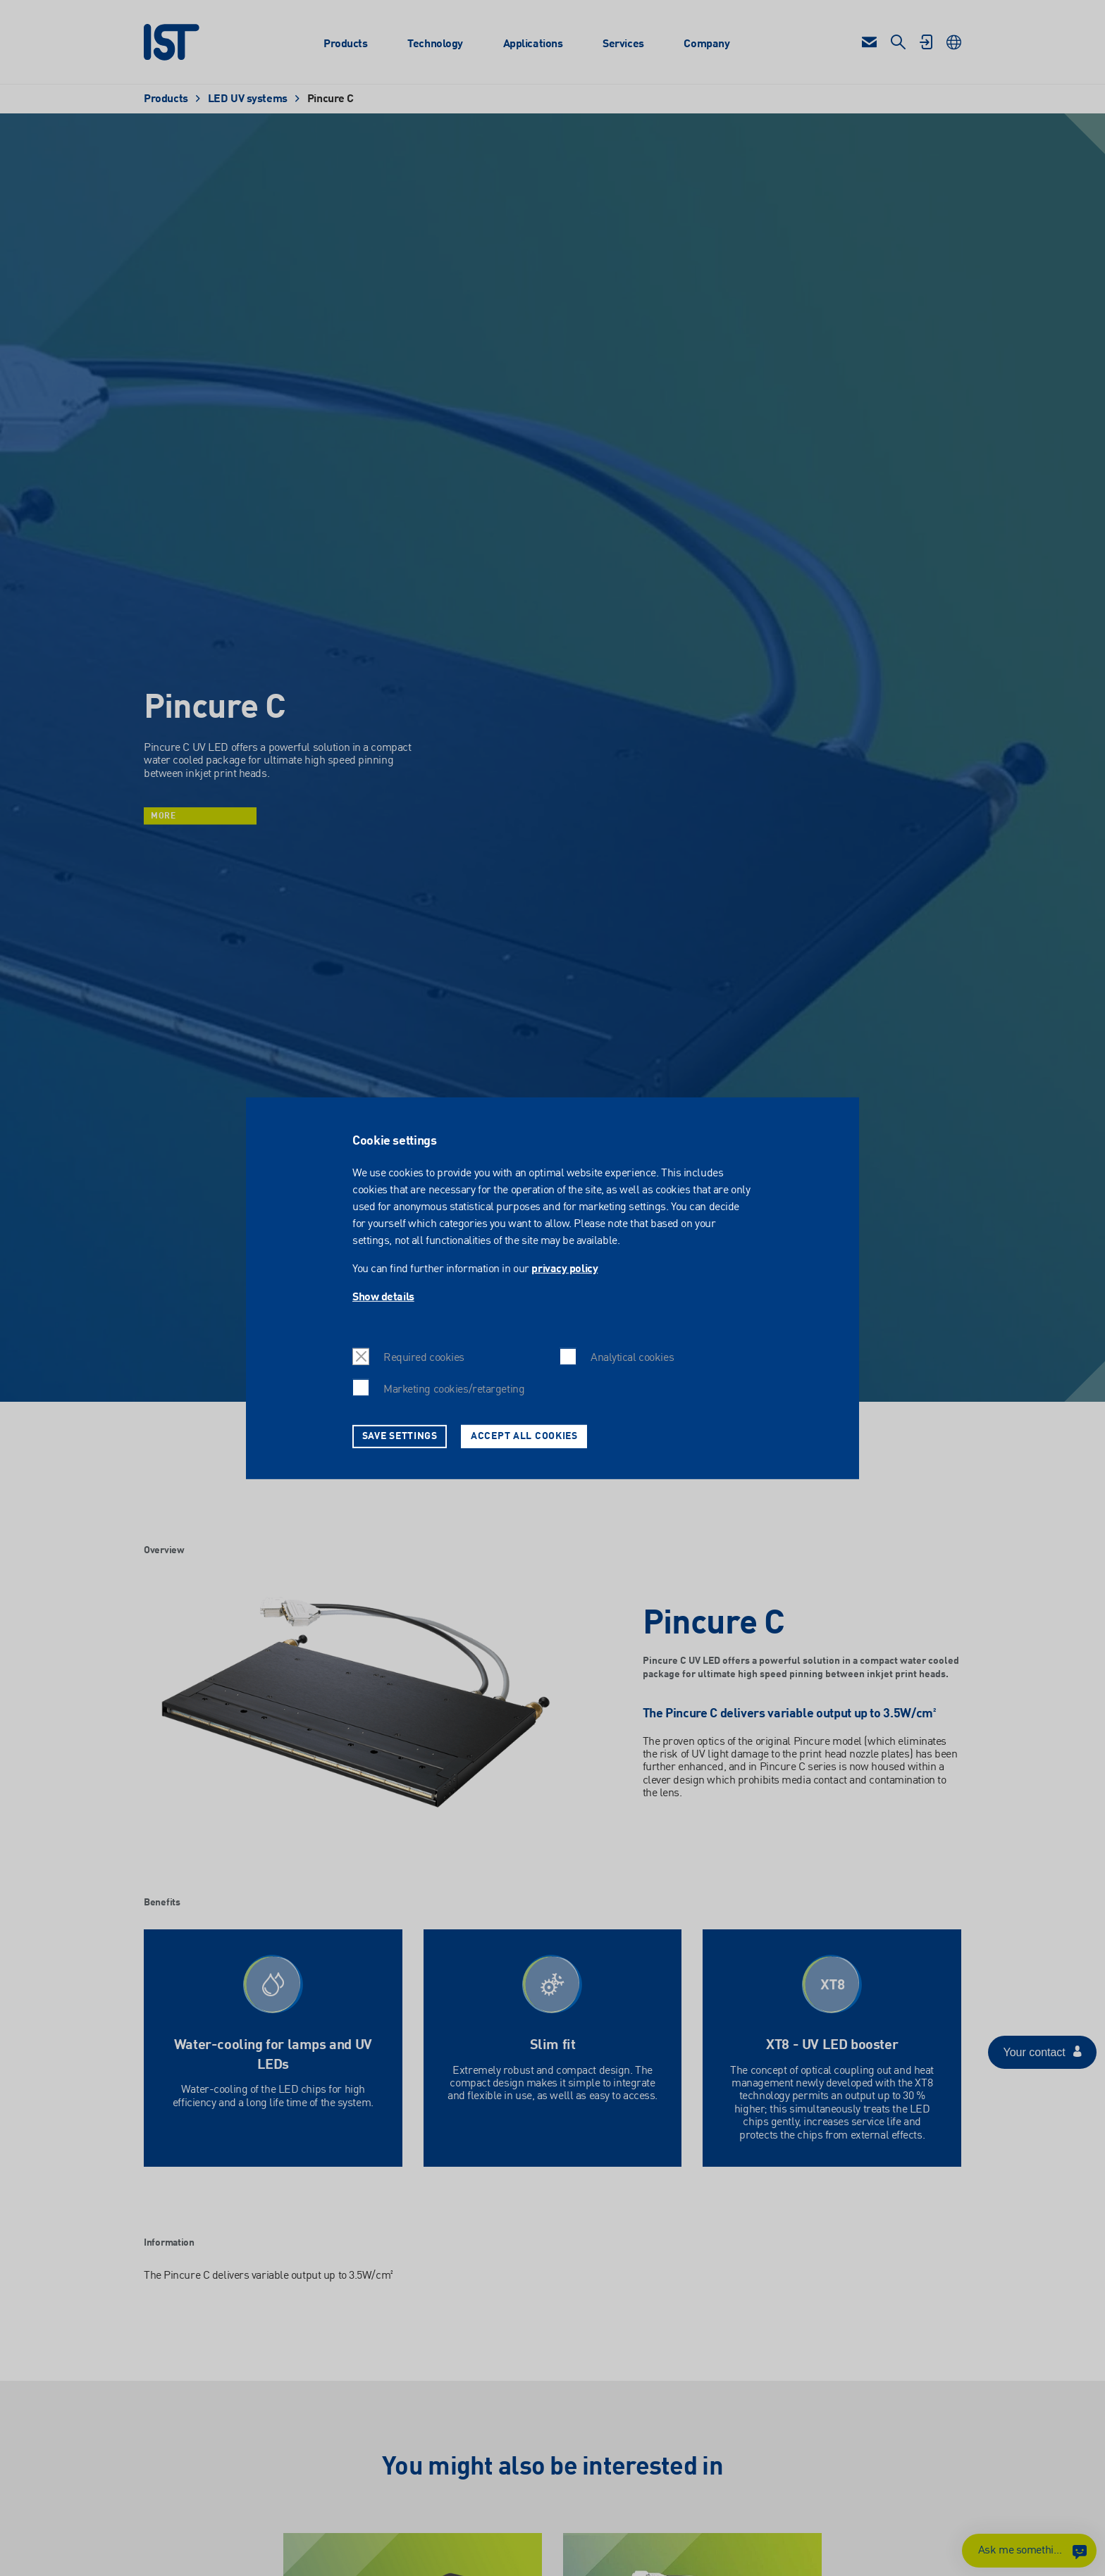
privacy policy (564, 1269)
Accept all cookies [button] (524, 1436)
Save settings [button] (400, 1436)
